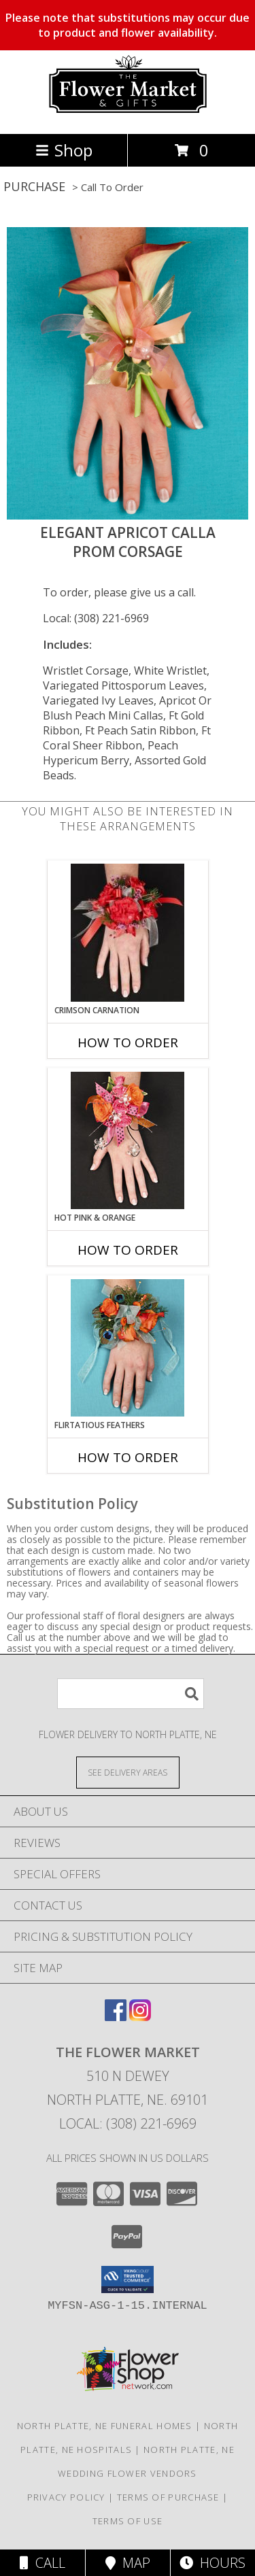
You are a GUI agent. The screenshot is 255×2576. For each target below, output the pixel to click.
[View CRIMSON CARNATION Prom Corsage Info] (127, 933)
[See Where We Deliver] (128, 1771)
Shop (63, 150)
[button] (127, 2279)
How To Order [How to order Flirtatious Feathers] (128, 1457)
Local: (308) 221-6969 (96, 618)
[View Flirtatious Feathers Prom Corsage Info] (127, 1348)
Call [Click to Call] (42, 2563)
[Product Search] (130, 1693)
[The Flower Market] (127, 113)
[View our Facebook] (115, 2016)
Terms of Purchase (168, 2497)
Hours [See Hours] (212, 2563)
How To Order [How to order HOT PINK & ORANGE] (128, 1250)
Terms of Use (127, 2521)
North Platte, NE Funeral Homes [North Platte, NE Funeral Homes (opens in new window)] (104, 2426)
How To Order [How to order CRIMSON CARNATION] (128, 1042)
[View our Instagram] (140, 2016)
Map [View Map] (127, 2563)
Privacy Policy (66, 2497)
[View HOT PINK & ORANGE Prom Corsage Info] (127, 1140)
